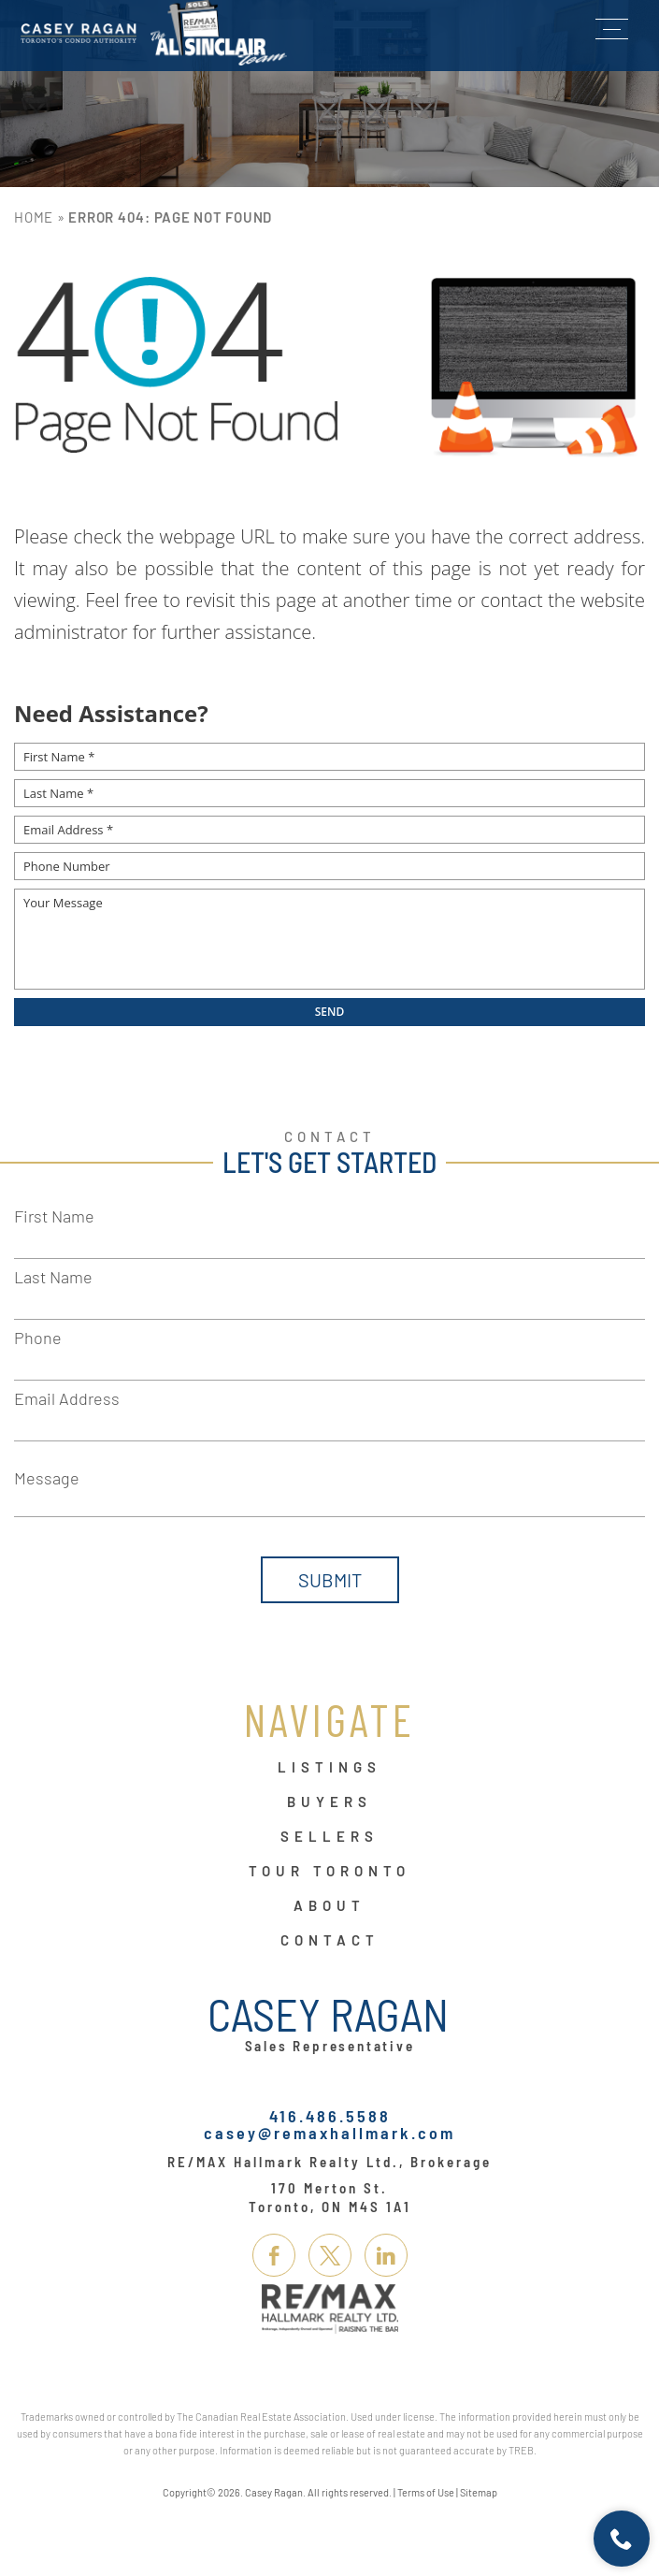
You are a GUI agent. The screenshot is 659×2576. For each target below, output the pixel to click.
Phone (38, 1337)
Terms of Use (425, 2492)
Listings (329, 1767)
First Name (54, 1216)
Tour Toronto (329, 1871)
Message (46, 1477)
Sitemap (478, 2492)
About (329, 1906)
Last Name (53, 1276)
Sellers (329, 1837)
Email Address (67, 1398)
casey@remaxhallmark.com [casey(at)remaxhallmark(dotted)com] (329, 2132)
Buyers (329, 1802)
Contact (330, 1940)
